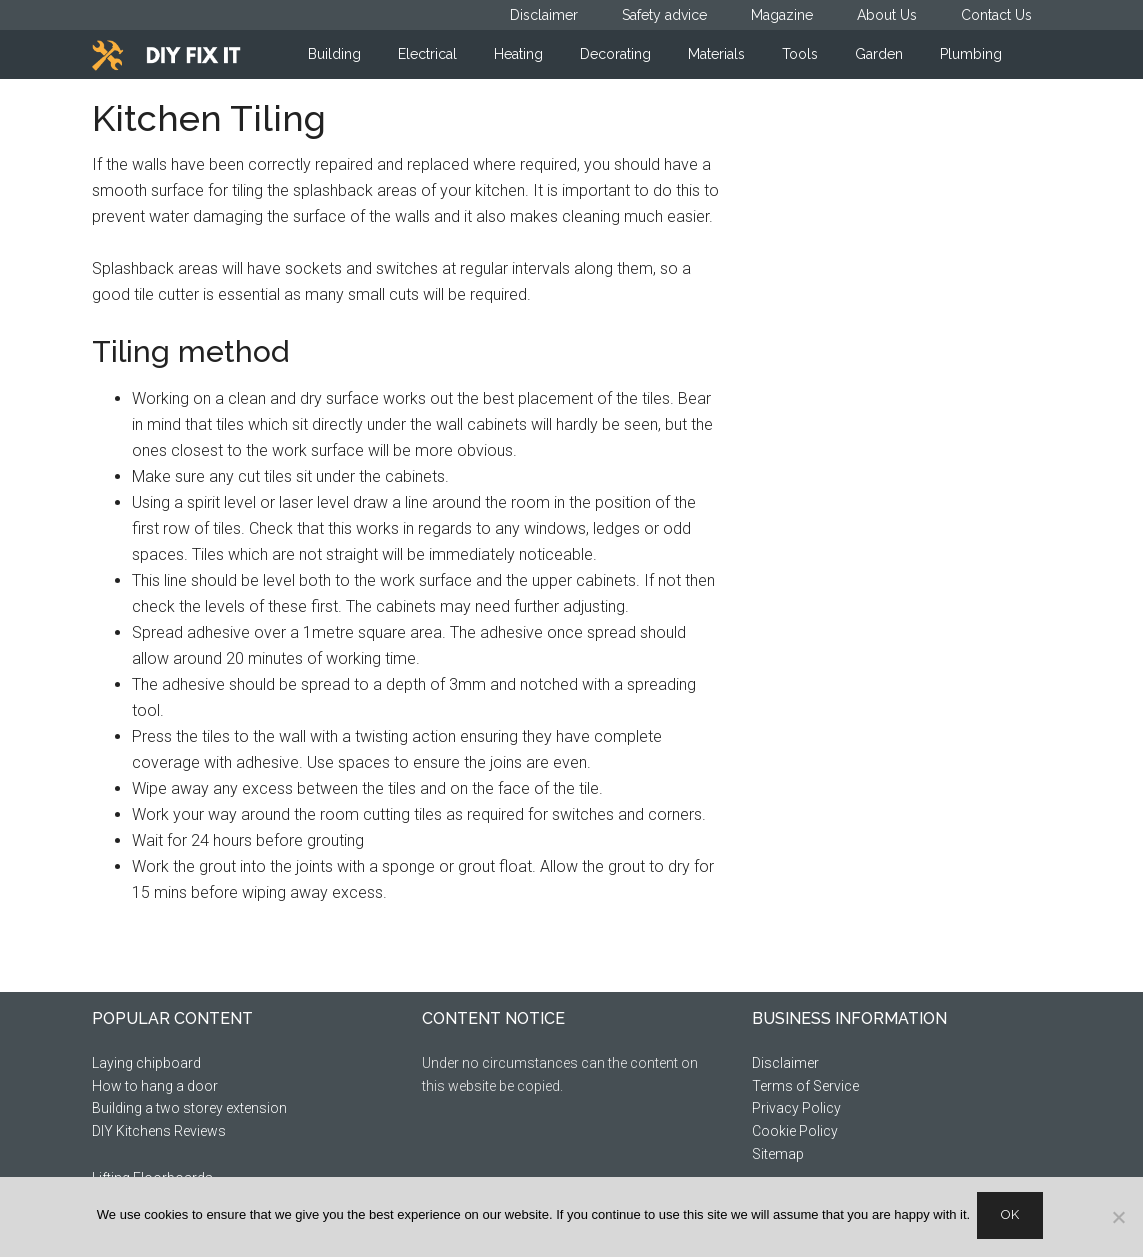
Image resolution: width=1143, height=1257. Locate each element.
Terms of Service (805, 1086)
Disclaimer (785, 1063)
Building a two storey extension (189, 1108)
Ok (1013, 1217)
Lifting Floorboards (152, 1178)
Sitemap (778, 1154)
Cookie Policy (795, 1131)
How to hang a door (155, 1086)
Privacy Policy (796, 1108)
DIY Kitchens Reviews (159, 1131)
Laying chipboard (146, 1063)
